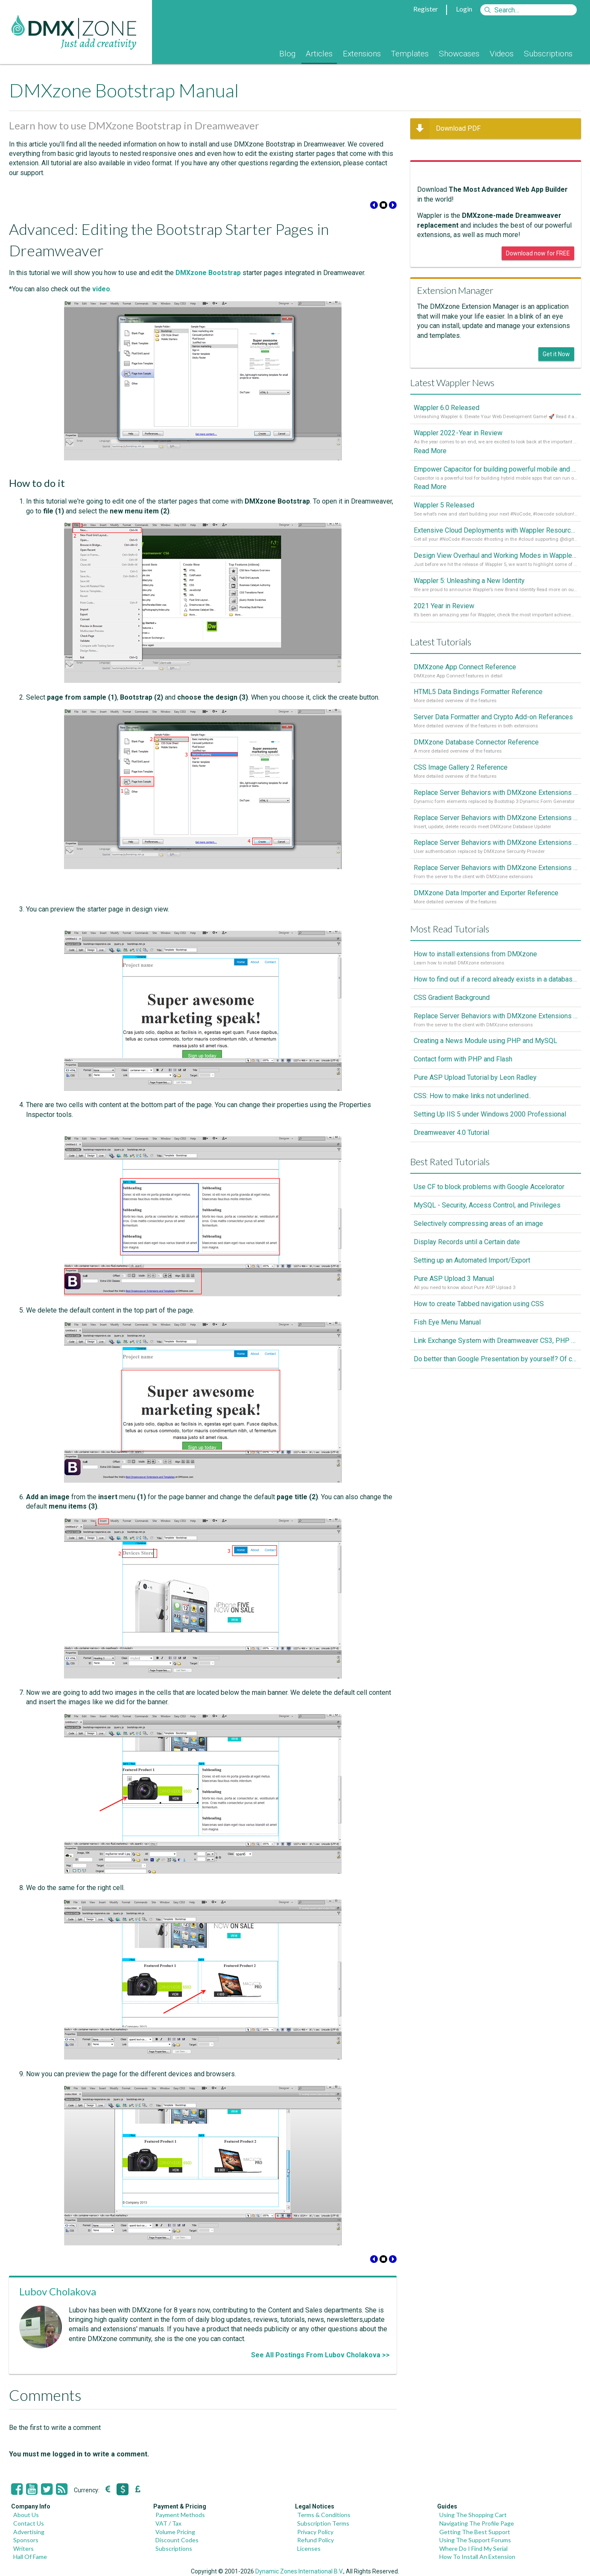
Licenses (309, 2548)
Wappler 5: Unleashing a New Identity (469, 586)
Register (425, 9)
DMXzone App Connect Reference (465, 674)
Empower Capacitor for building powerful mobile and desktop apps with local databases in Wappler (496, 471)
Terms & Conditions (323, 2514)
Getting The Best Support (474, 2531)
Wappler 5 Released (444, 508)
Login (464, 9)
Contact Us (28, 2523)
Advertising (28, 2531)
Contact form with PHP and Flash (463, 1077)
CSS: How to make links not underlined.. (472, 1114)
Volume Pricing (175, 2531)
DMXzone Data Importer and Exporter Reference (486, 908)
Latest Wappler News (452, 382)
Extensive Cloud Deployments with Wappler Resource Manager (496, 534)
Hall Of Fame (30, 2556)
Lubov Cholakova (57, 2291)
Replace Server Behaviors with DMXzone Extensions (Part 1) (496, 882)
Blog (287, 54)
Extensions (362, 54)
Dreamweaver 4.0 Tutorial (451, 1150)
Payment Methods (180, 2514)
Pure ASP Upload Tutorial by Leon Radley (475, 1095)
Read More (430, 452)
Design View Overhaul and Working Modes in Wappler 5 (496, 560)
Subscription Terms (323, 2523)
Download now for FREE (538, 253)
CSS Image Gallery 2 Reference (461, 778)
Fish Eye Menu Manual (447, 1341)
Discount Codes (177, 2540)
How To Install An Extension (477, 2556)
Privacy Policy (315, 2531)
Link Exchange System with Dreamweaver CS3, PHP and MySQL (496, 1359)
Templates (410, 54)
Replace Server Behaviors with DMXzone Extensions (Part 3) (496, 830)
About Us (26, 2514)
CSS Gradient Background (452, 1014)
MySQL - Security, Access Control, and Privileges (487, 1223)
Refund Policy (315, 2540)
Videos (502, 54)
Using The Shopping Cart (473, 2514)
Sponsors (25, 2540)
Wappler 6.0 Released (446, 408)
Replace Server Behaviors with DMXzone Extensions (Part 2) (496, 856)
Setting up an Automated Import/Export (472, 1278)
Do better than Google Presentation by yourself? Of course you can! (496, 1378)
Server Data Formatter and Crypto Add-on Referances (493, 726)
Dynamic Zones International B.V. (299, 2571)
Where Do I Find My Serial (473, 2548)
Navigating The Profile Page (476, 2523)
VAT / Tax (168, 2523)
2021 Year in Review (444, 612)
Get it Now (556, 354)
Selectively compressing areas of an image (478, 1241)
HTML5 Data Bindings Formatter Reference (478, 700)
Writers (23, 2548)
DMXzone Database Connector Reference (476, 752)
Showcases (459, 54)
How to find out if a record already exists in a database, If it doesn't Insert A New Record (496, 996)
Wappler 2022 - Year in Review (458, 434)
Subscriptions (548, 54)
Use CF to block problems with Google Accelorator (489, 1205)
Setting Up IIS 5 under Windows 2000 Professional (490, 1132)
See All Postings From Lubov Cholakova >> (320, 2355)
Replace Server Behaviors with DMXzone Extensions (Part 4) (496, 804)
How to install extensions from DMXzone (475, 970)
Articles (319, 54)
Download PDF (445, 128)
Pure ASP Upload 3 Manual (454, 1296)
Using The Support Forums (475, 2540)
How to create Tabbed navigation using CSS (479, 1323)
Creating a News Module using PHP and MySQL (485, 1059)
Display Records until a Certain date (467, 1260)
